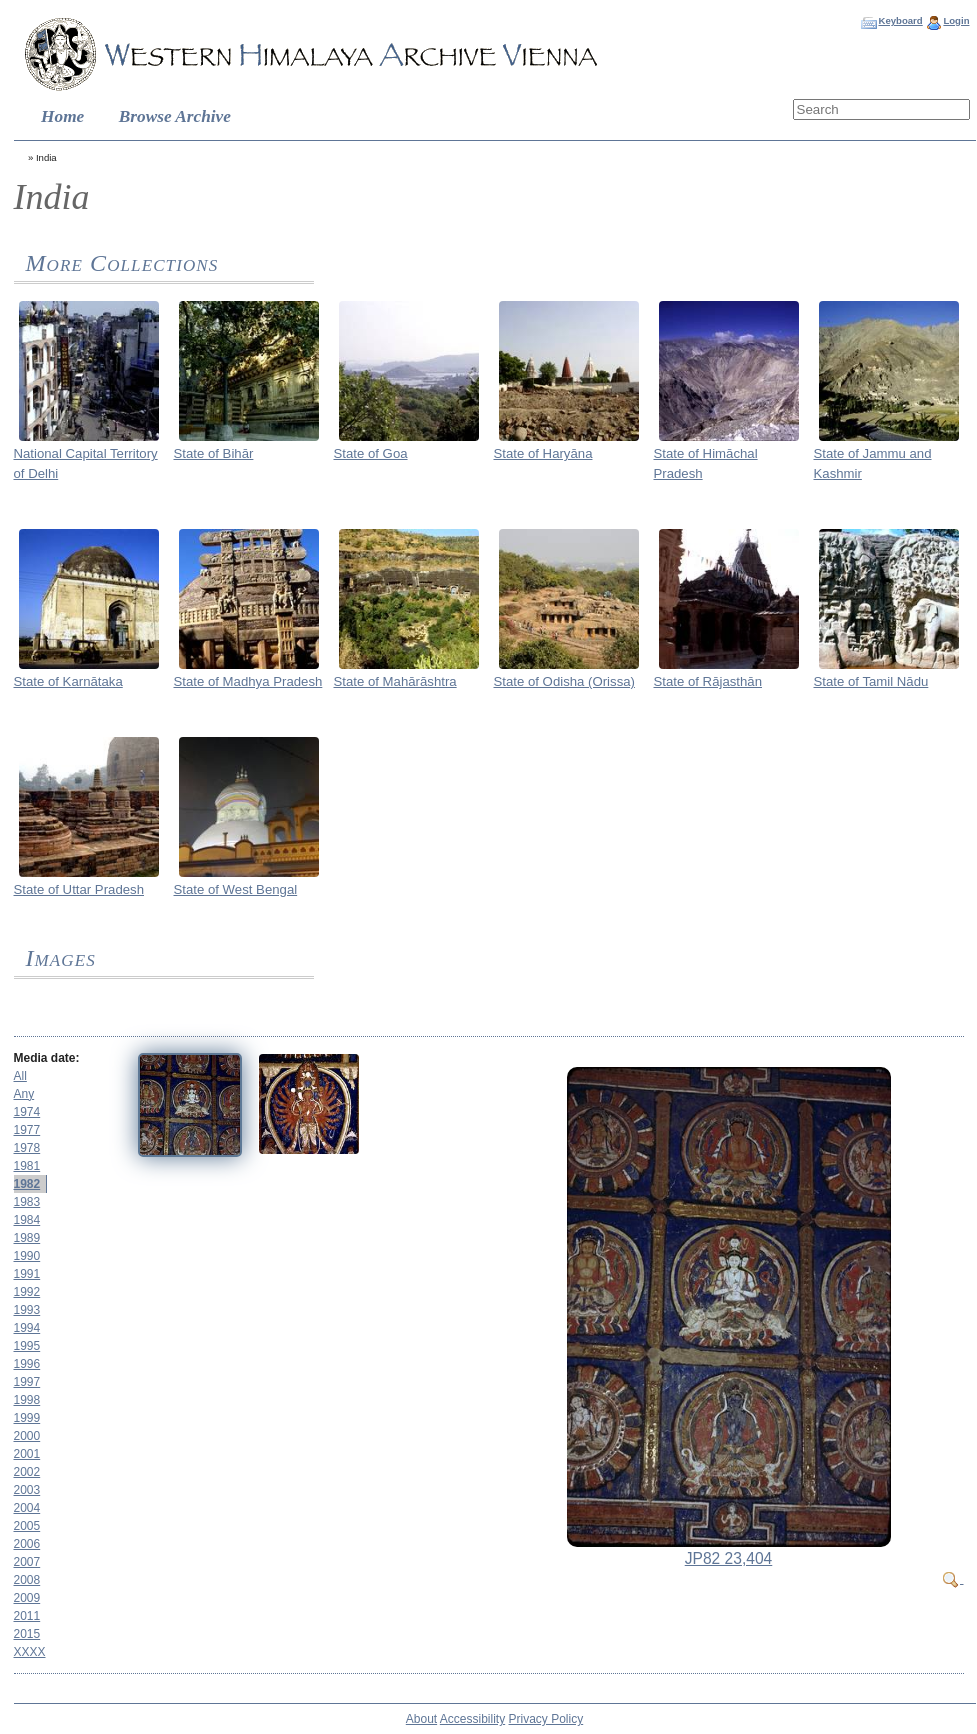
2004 (27, 1508)
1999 (27, 1418)
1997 (27, 1382)
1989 (27, 1238)
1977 (27, 1130)
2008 (27, 1580)
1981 (27, 1166)
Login (956, 20)
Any (24, 1094)
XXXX (30, 1652)
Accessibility (472, 1719)
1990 (27, 1256)
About (421, 1719)
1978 (27, 1148)
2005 (27, 1526)
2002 (27, 1472)
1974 (27, 1112)
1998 (27, 1400)
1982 (27, 1184)
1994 (27, 1328)
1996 (27, 1364)
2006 (27, 1544)
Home (62, 116)
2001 (27, 1454)
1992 (27, 1292)
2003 (27, 1490)
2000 (27, 1436)
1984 (27, 1220)
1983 (27, 1202)
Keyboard (900, 20)
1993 (27, 1310)
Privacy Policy (546, 1719)
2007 (27, 1562)
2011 (27, 1616)
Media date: (47, 1058)
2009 (27, 1598)
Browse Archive (175, 116)
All (20, 1076)
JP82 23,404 (729, 1558)
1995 (27, 1346)
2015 (27, 1634)
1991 (27, 1274)
